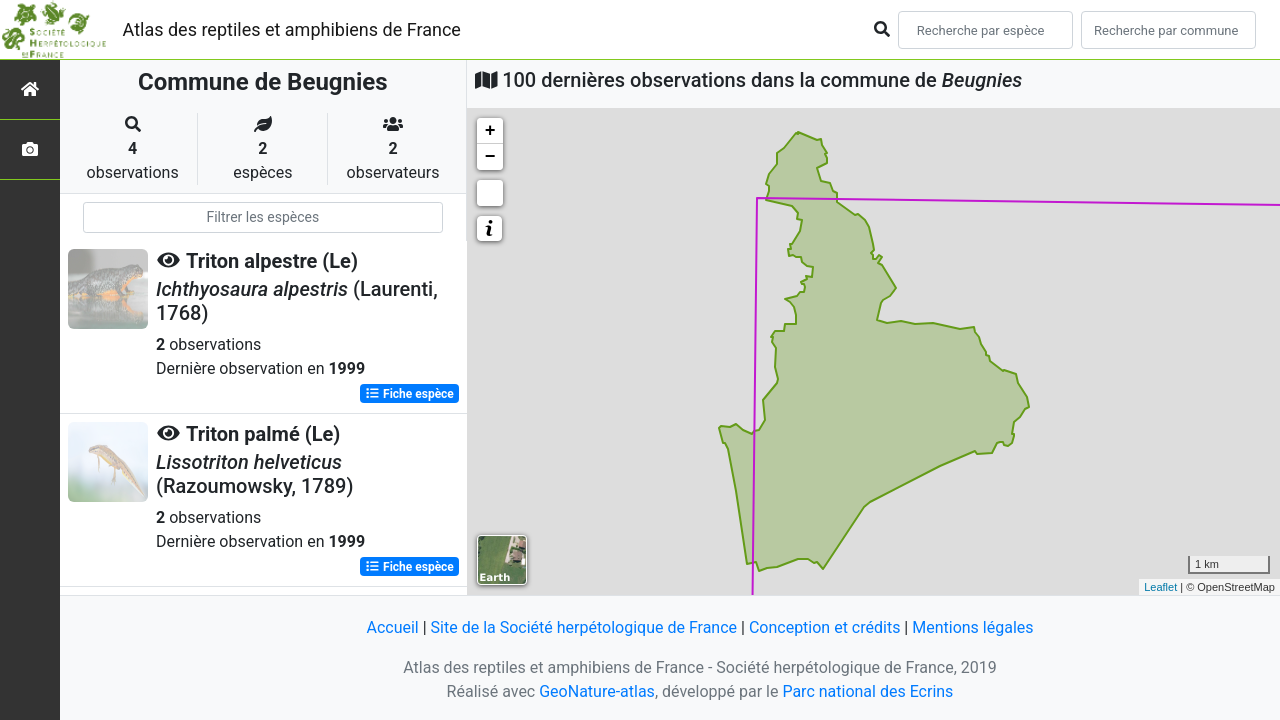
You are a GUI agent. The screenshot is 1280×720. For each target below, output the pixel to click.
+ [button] (490, 131)
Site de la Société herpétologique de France (584, 627)
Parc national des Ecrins (867, 691)
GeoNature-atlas (597, 691)
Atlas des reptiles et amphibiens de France (292, 29)
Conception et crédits (825, 627)
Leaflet (1160, 587)
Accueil (392, 627)
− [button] (490, 157)
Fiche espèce (409, 394)
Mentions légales (972, 627)
